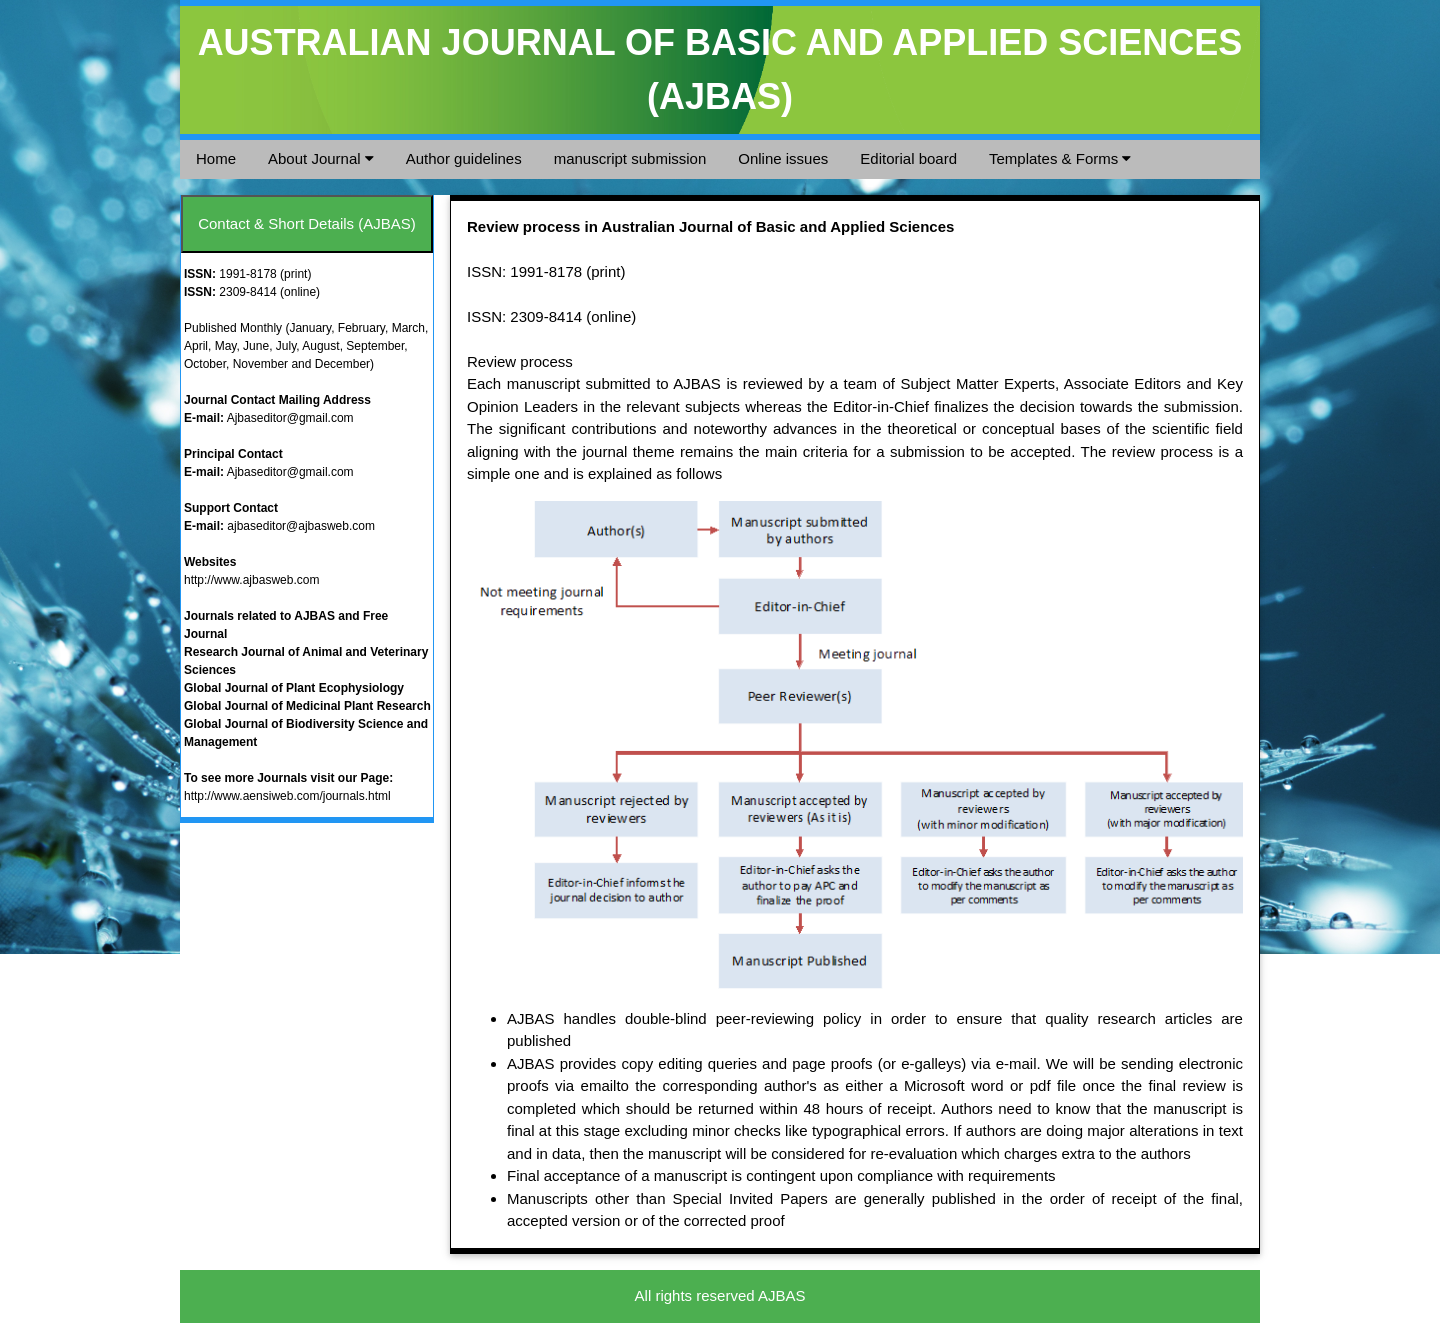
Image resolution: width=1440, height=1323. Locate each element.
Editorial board (908, 158)
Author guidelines (464, 158)
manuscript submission (630, 158)
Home (216, 158)
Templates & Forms (1060, 158)
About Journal (321, 158)
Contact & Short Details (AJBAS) (307, 223)
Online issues (783, 158)
